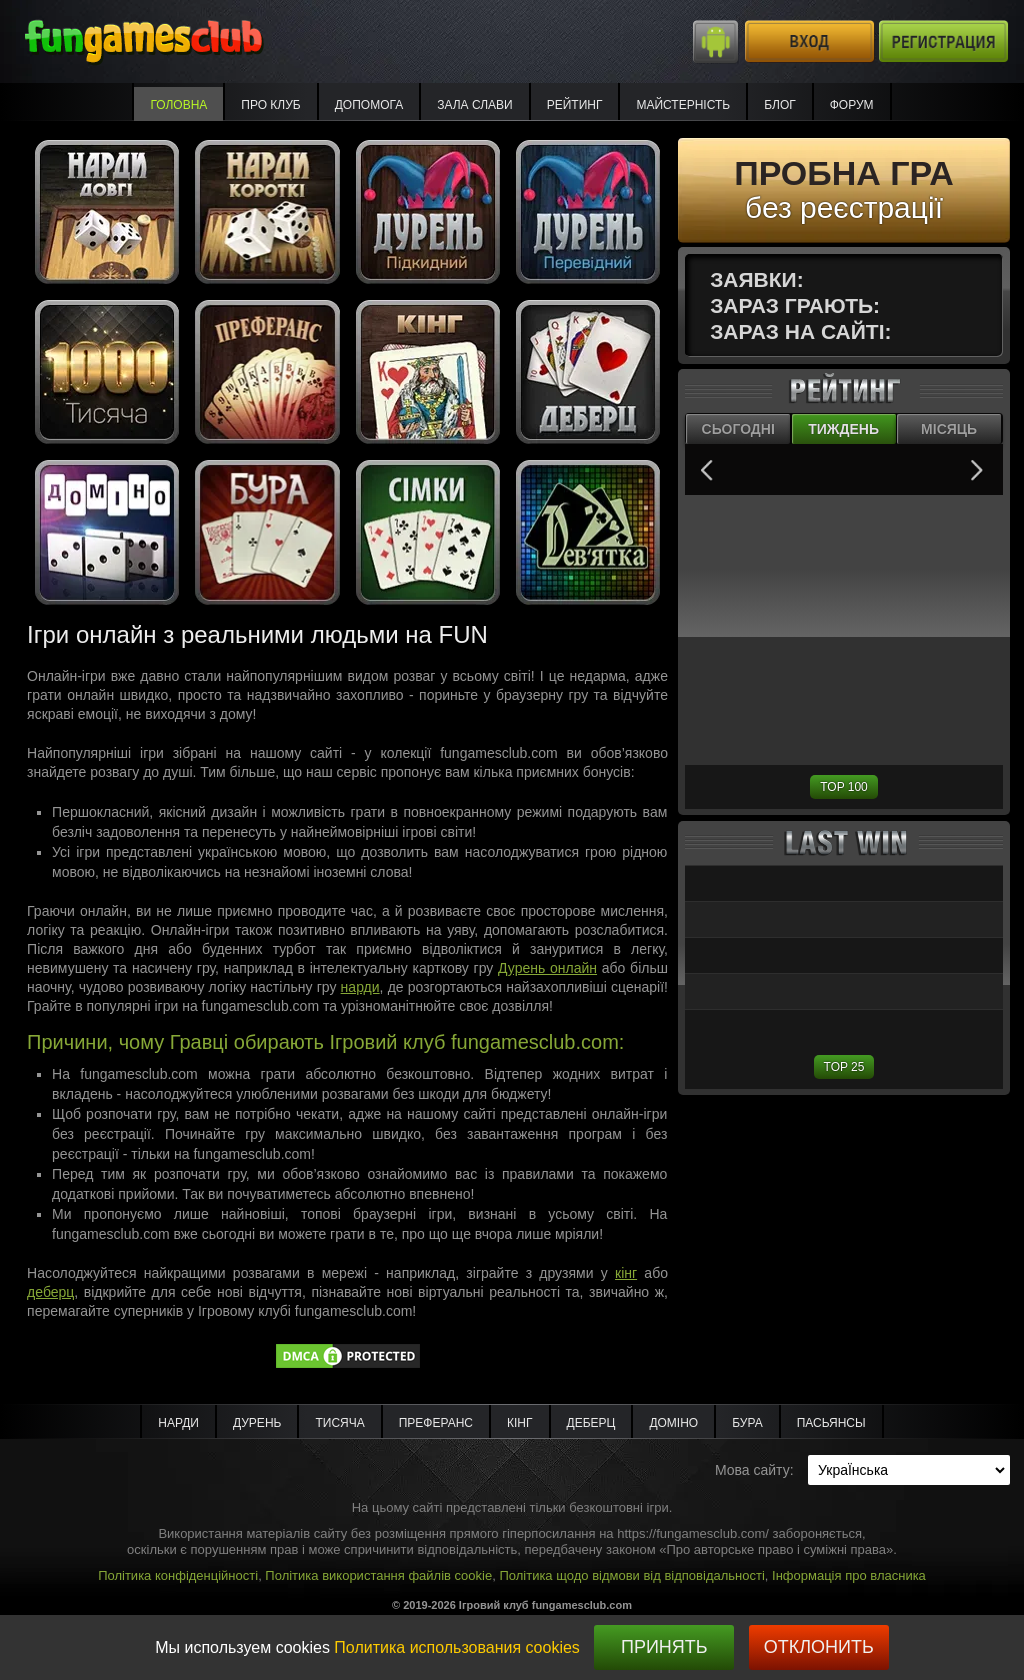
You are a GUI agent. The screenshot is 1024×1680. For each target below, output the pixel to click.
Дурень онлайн (547, 968)
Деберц (591, 1423)
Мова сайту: (754, 1470)
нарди (360, 987)
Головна (178, 105)
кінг (626, 1273)
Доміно (673, 1423)
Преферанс (436, 1423)
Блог (780, 105)
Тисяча (339, 1423)
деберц (50, 1292)
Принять (664, 1647)
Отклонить (819, 1647)
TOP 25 (844, 1067)
